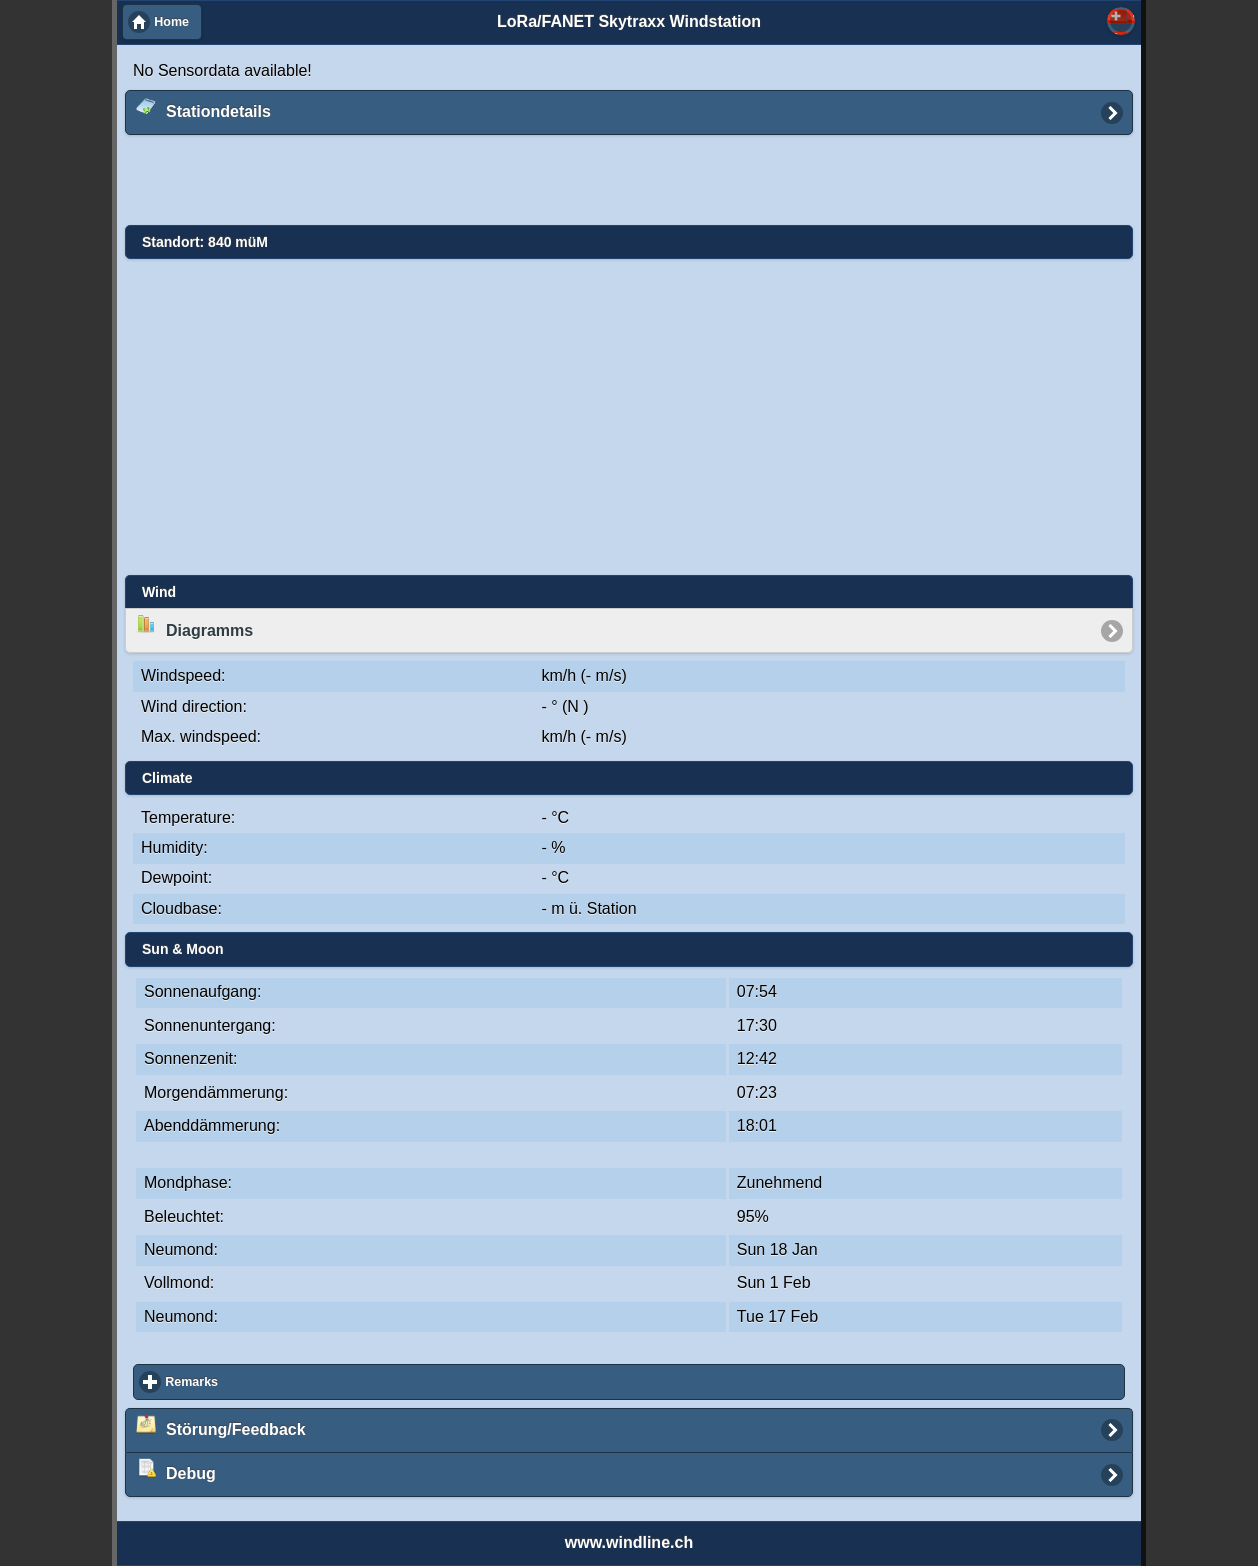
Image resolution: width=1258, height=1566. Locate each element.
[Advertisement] (614, 181)
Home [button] (171, 22)
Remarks (264, 1381)
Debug (176, 1470)
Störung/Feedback (221, 1426)
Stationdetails (203, 108)
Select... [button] (1121, 21)
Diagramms (194, 626)
